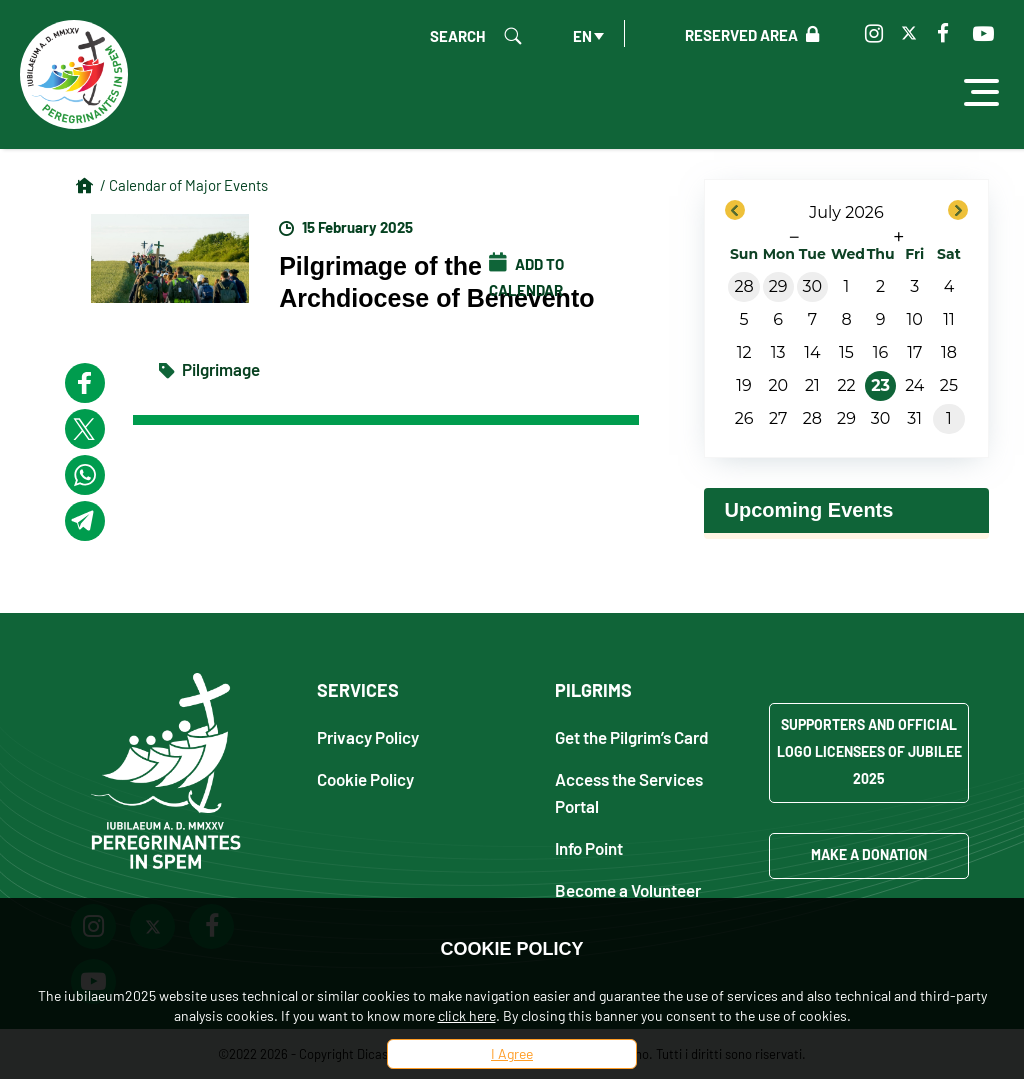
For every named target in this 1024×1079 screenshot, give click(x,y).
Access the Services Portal (629, 792)
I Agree (512, 1053)
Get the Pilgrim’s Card (632, 736)
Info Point (589, 847)
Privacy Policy (368, 736)
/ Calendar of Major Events (184, 185)
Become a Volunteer (628, 889)
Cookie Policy (365, 778)
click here (467, 1015)
